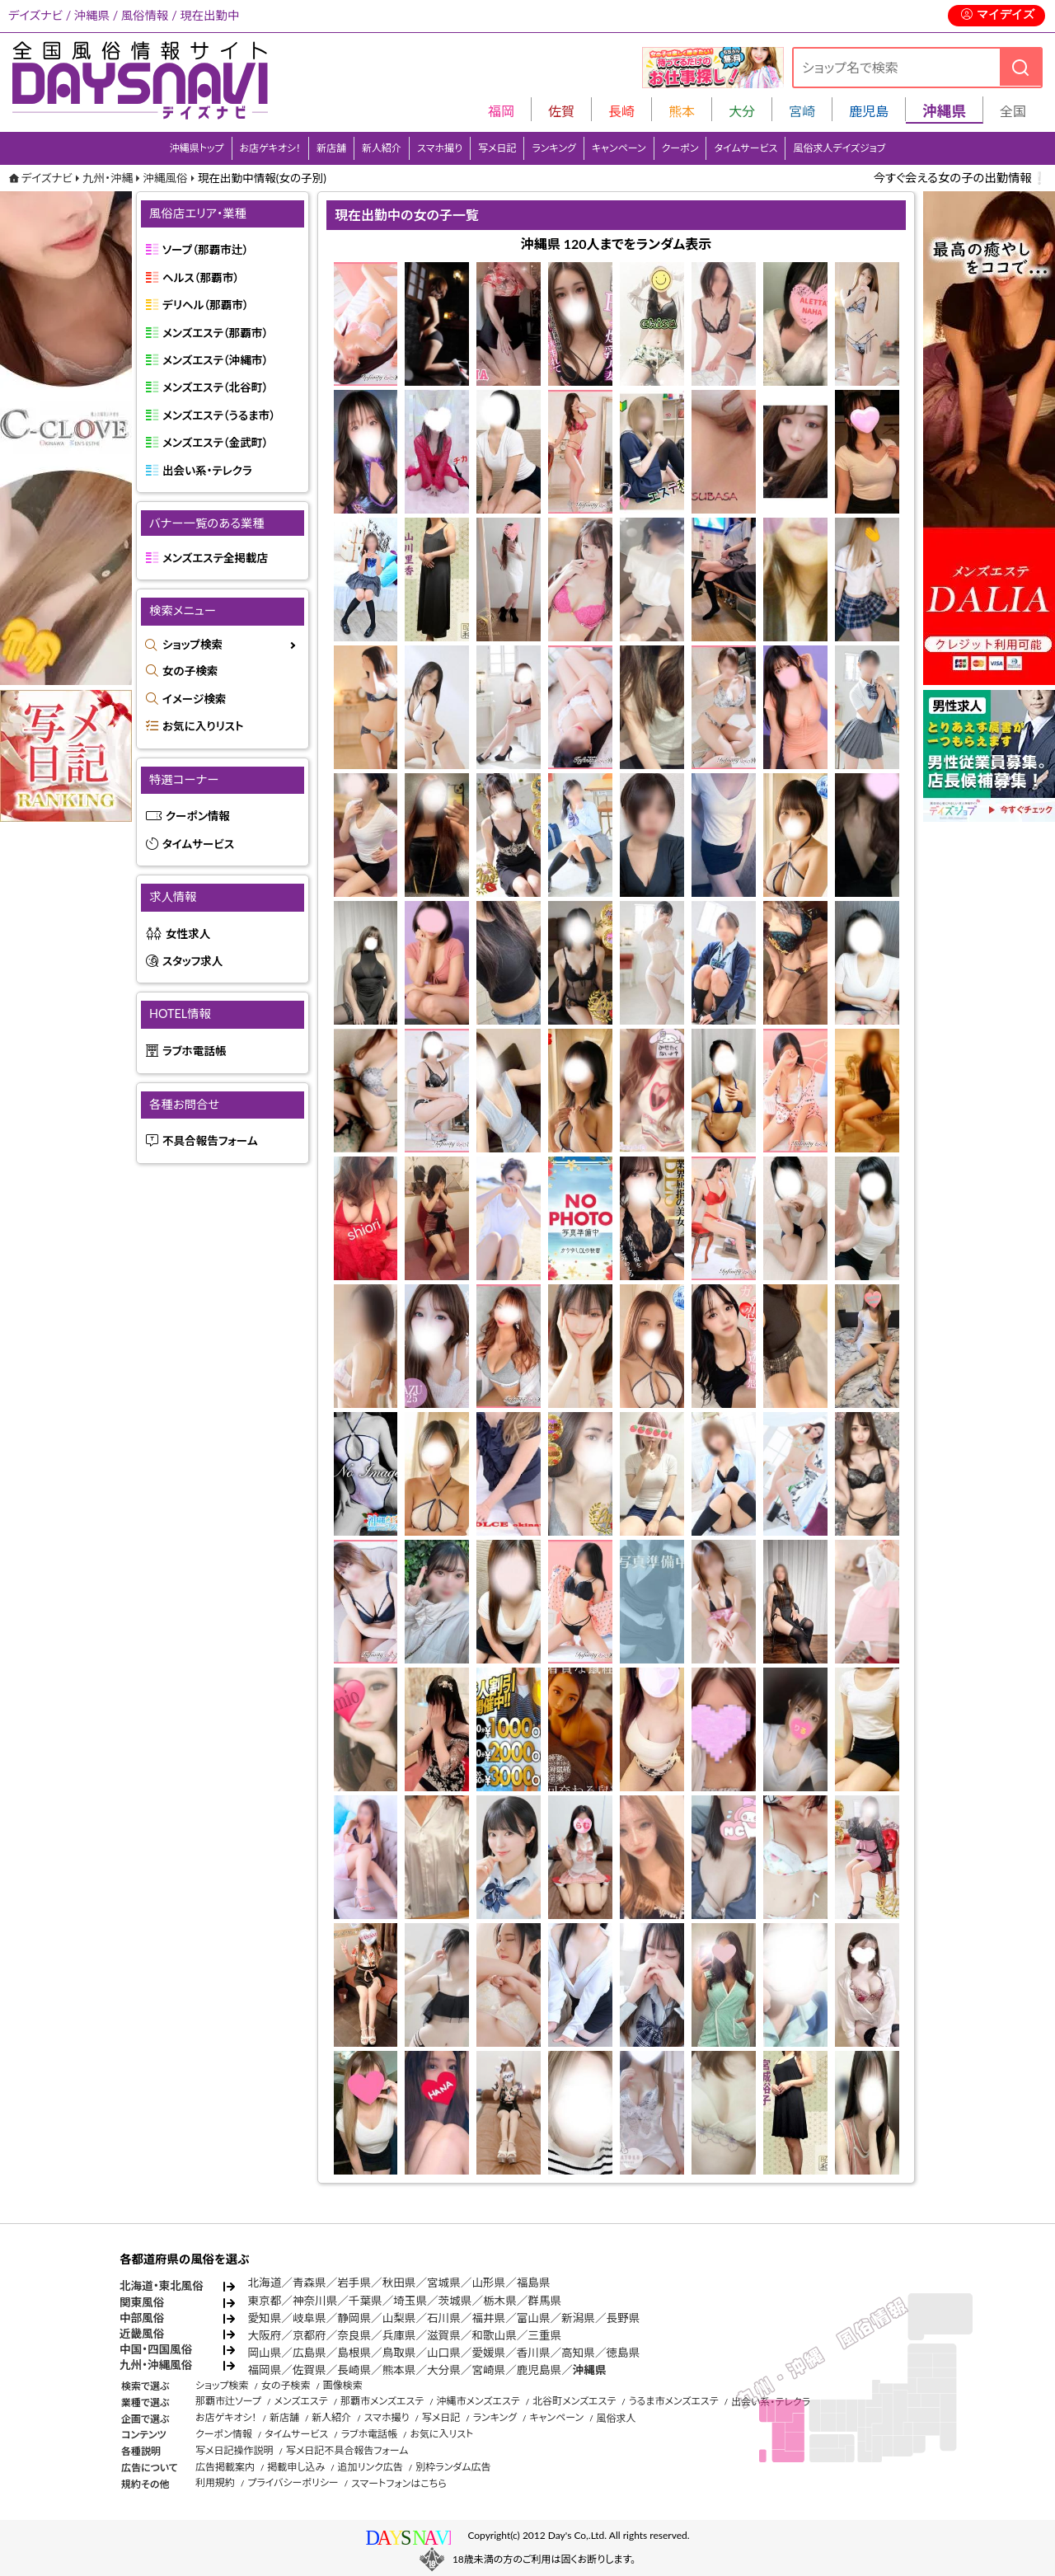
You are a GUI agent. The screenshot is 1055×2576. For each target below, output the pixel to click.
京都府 (309, 2335)
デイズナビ (47, 178)
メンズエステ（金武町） (215, 442)
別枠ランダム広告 (452, 2467)
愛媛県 (488, 2352)
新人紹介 (381, 148)
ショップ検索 (192, 644)
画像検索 (343, 2385)
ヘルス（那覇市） (200, 277)
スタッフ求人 (192, 961)
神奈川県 (315, 2300)
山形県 (488, 2282)
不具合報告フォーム (210, 1140)
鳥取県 (399, 2352)
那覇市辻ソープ (228, 2401)
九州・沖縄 (107, 178)
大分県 (444, 2370)
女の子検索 (190, 671)
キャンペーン (619, 148)
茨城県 (455, 2300)
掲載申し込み (296, 2467)
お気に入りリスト (202, 726)
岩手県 (354, 2282)
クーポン (680, 148)
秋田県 (399, 2282)
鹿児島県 (539, 2370)
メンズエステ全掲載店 (215, 558)
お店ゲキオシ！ (271, 148)
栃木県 (500, 2300)
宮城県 (444, 2282)
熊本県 (399, 2370)
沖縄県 (590, 2370)
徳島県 (623, 2352)
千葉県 (365, 2300)
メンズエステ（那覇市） (215, 333)
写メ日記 (497, 148)
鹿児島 (869, 111)
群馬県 (544, 2300)
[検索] (1020, 67)
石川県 (444, 2318)
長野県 (623, 2318)
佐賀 (561, 111)
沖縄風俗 (165, 178)
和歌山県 (493, 2335)
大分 (742, 111)
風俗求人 (616, 2418)
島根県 (354, 2352)
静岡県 (354, 2318)
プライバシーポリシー (292, 2482)
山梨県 (399, 2318)
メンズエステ (300, 2401)
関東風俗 (142, 2302)
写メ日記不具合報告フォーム (347, 2450)
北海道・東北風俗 (162, 2285)
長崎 (621, 111)
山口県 (444, 2352)
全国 (1013, 111)
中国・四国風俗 (156, 2349)
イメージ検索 (194, 699)
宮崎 (802, 111)
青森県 (309, 2282)
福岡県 (265, 2370)
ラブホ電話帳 (194, 1051)
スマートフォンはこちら (399, 2483)
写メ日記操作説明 (234, 2450)
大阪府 (265, 2335)
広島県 (309, 2352)
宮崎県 (488, 2370)
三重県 (544, 2335)
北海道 (265, 2282)
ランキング (553, 148)
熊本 (681, 111)
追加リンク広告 (370, 2467)
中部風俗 (142, 2318)
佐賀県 (309, 2370)
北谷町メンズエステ (574, 2401)
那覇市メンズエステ (382, 2401)
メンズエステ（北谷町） (215, 387)
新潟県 (578, 2318)
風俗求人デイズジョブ (839, 148)
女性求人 (188, 934)
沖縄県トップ (197, 148)
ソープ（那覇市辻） (205, 249)
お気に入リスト (441, 2434)
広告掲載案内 (225, 2467)
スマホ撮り (439, 148)
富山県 (534, 2318)
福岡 (501, 111)
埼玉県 (410, 2300)
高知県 (578, 2352)
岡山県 (265, 2352)
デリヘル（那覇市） (205, 305)
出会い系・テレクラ (207, 470)
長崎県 (354, 2370)
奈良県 (354, 2335)
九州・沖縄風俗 (156, 2365)
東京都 (265, 2300)
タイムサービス (745, 148)
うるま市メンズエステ (674, 2401)
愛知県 (265, 2318)
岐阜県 (309, 2318)
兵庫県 (399, 2335)
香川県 (534, 2352)
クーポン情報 (198, 816)
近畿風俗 (142, 2333)
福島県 (534, 2282)
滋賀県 (444, 2335)
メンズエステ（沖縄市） (215, 360)
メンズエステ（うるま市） (218, 415)
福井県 (488, 2318)
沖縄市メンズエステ (478, 2401)
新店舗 (331, 148)
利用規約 (215, 2482)
